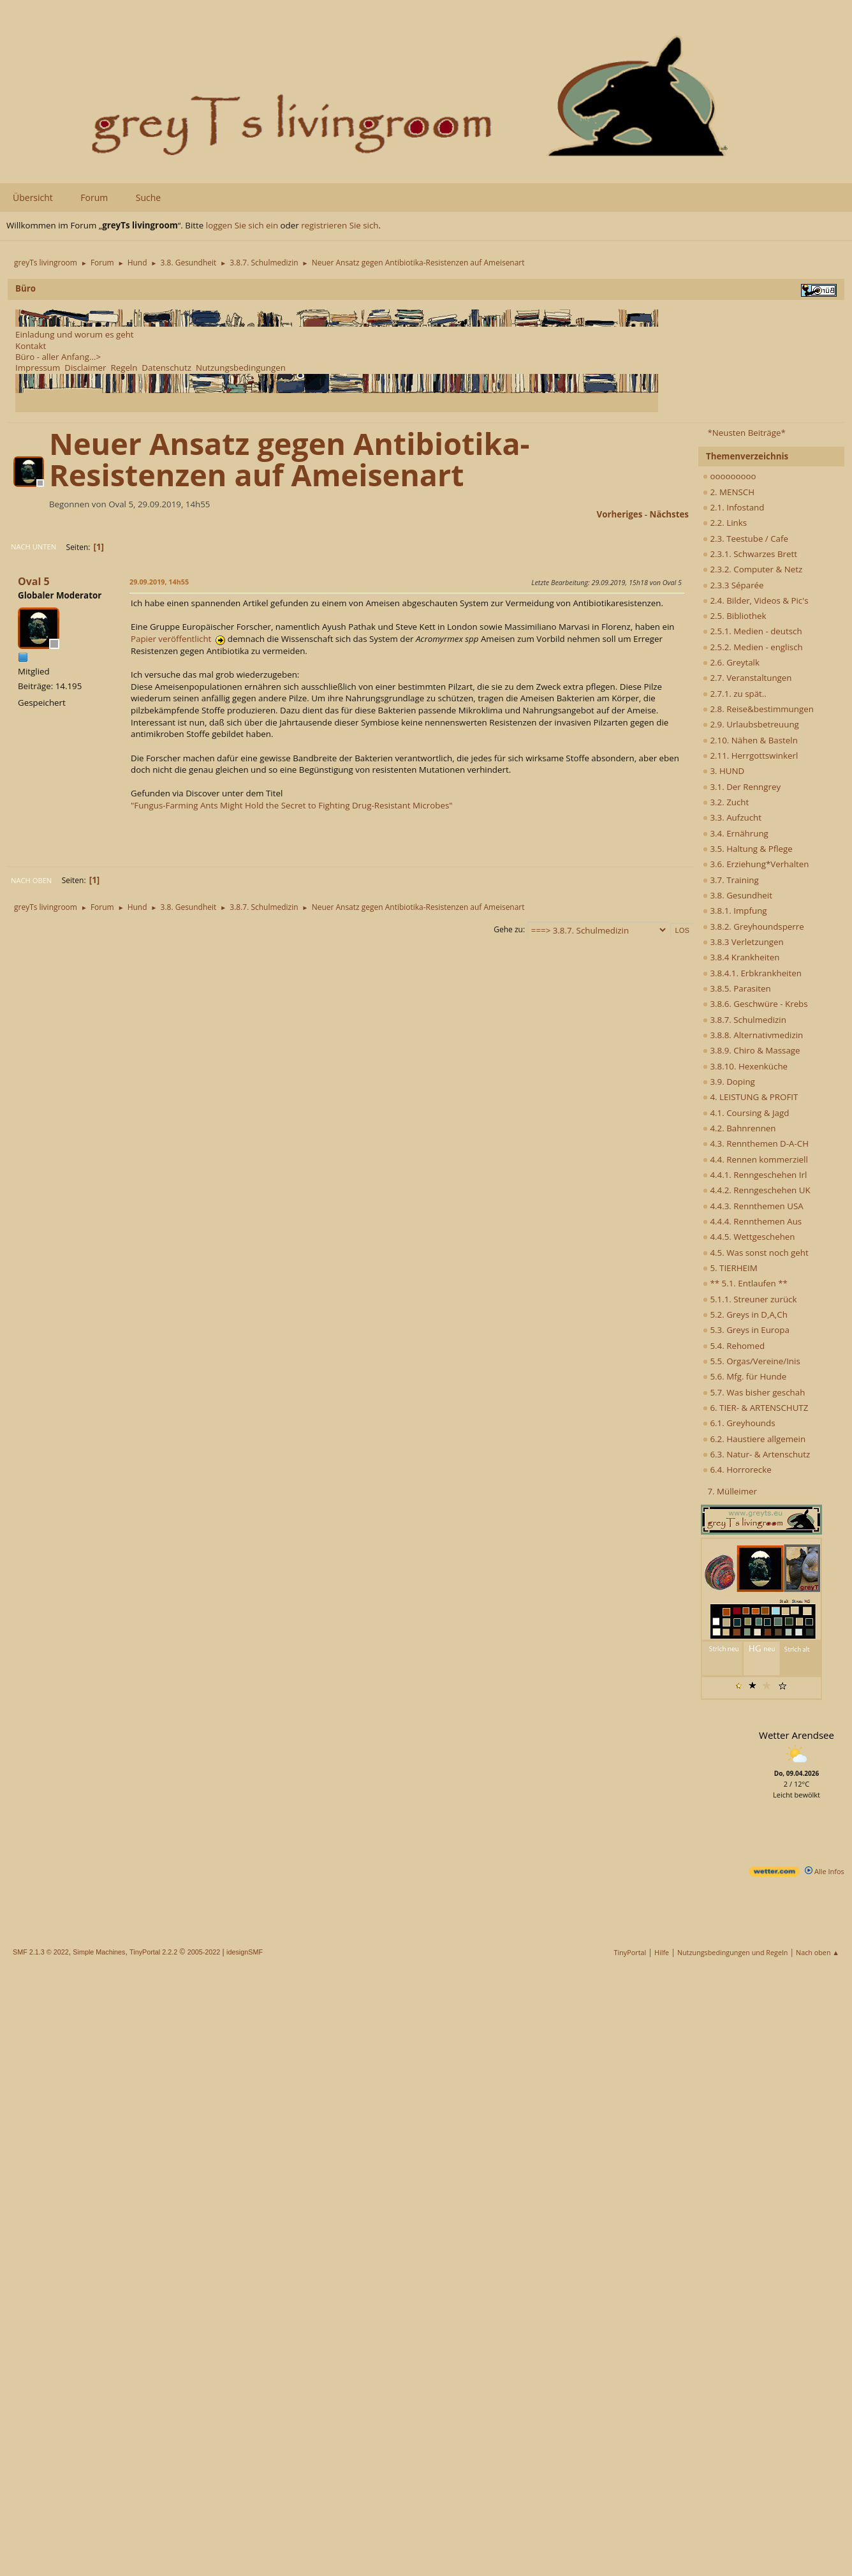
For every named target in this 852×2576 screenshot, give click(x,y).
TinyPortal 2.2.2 (153, 1952)
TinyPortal (630, 1952)
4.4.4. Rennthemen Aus (752, 1221)
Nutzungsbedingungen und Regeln (732, 1952)
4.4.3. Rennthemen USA (753, 1206)
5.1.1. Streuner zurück (750, 1299)
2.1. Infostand (733, 507)
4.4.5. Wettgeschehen (749, 1236)
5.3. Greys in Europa (746, 1330)
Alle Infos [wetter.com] (824, 1871)
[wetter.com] (774, 1874)
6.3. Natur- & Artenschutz (756, 1454)
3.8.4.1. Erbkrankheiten (752, 973)
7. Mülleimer (732, 1491)
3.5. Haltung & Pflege (748, 848)
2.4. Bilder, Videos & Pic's (756, 600)
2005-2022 (204, 1952)
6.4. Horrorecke (737, 1469)
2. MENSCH (728, 492)
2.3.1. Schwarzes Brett (750, 554)
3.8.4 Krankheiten (741, 957)
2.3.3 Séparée (733, 585)
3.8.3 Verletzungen (743, 942)
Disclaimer (85, 367)
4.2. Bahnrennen (739, 1128)
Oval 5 (34, 581)
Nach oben (31, 880)
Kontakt (30, 346)
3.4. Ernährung (735, 833)
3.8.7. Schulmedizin (744, 1019)
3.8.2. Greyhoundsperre (753, 926)
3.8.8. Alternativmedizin (753, 1035)
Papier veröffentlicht (178, 638)
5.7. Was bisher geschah (754, 1392)
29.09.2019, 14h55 (159, 581)
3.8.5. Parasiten (737, 988)
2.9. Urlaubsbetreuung (751, 724)
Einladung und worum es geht (74, 334)
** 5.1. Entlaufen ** (745, 1283)
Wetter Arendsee (796, 1735)
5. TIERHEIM (730, 1268)
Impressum (37, 367)
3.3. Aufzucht (732, 817)
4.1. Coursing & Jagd (746, 1113)
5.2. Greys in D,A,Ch (745, 1314)
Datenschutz (166, 367)
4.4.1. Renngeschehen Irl (755, 1174)
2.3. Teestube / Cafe (745, 538)
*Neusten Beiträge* (746, 432)
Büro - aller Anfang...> (58, 356)
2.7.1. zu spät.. (735, 693)
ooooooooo (729, 476)
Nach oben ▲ (817, 1952)
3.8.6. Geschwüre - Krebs (755, 1003)
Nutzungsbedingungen (241, 367)
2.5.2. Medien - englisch (753, 647)
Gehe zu (508, 929)
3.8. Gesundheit (737, 895)
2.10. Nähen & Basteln (750, 740)
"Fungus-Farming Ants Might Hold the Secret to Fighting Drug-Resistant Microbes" (292, 805)
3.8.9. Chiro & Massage (751, 1050)
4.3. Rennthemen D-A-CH (756, 1143)
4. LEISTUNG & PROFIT (750, 1097)
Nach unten (33, 546)
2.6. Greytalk (731, 662)
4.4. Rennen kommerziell (755, 1159)
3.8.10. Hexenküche (745, 1066)
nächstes (669, 514)
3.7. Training (731, 880)
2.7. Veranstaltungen (747, 677)
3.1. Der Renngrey (742, 787)
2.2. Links (725, 522)
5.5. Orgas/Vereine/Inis (751, 1361)
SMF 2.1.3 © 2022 (41, 1952)
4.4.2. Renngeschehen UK (757, 1190)
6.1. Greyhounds (739, 1423)
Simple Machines (99, 1952)
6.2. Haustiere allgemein (754, 1439)
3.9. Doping (729, 1081)
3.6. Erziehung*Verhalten (756, 864)
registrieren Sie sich (339, 225)
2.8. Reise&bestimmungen (758, 709)
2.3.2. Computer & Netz (752, 569)
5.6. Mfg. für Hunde (744, 1376)
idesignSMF (244, 1952)
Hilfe (661, 1952)
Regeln (123, 367)
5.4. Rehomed (734, 1345)
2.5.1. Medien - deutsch (752, 631)
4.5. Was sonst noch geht (756, 1252)
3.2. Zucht (726, 802)
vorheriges (620, 514)
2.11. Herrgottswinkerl (750, 755)
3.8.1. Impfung (735, 910)
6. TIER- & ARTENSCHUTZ (755, 1407)
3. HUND (723, 771)
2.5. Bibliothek (734, 616)
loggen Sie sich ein (242, 225)
